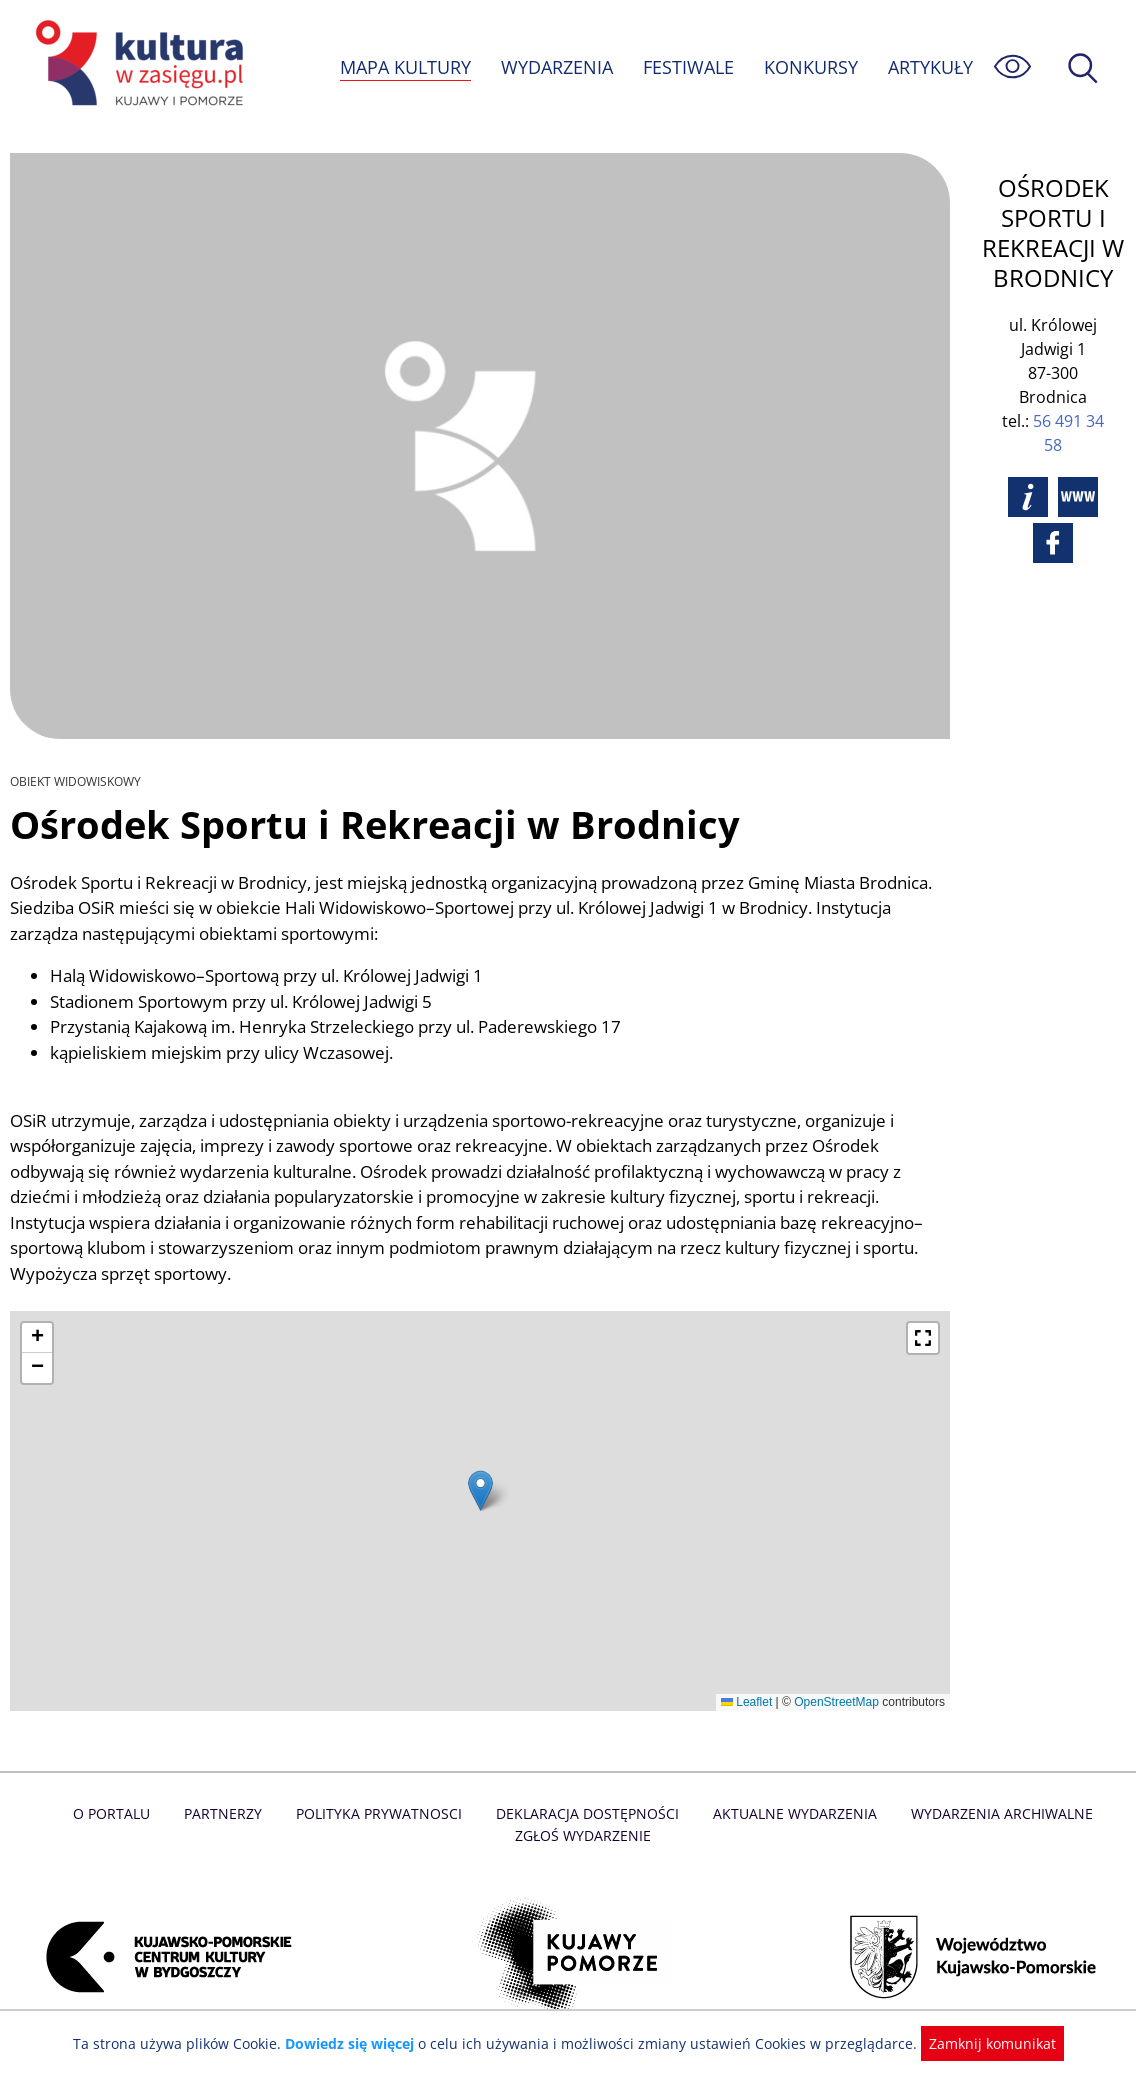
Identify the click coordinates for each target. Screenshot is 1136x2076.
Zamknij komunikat (980, 2043)
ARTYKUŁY (930, 67)
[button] (480, 1490)
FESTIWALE (688, 67)
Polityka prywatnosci (343, 1813)
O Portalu (80, 1813)
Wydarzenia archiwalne (956, 1813)
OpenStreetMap (836, 1702)
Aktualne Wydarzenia (753, 1813)
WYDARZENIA (555, 67)
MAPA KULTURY (403, 67)
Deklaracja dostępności (549, 1813)
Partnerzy (190, 1813)
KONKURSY (810, 67)
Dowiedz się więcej (357, 2043)
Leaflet (746, 1702)
